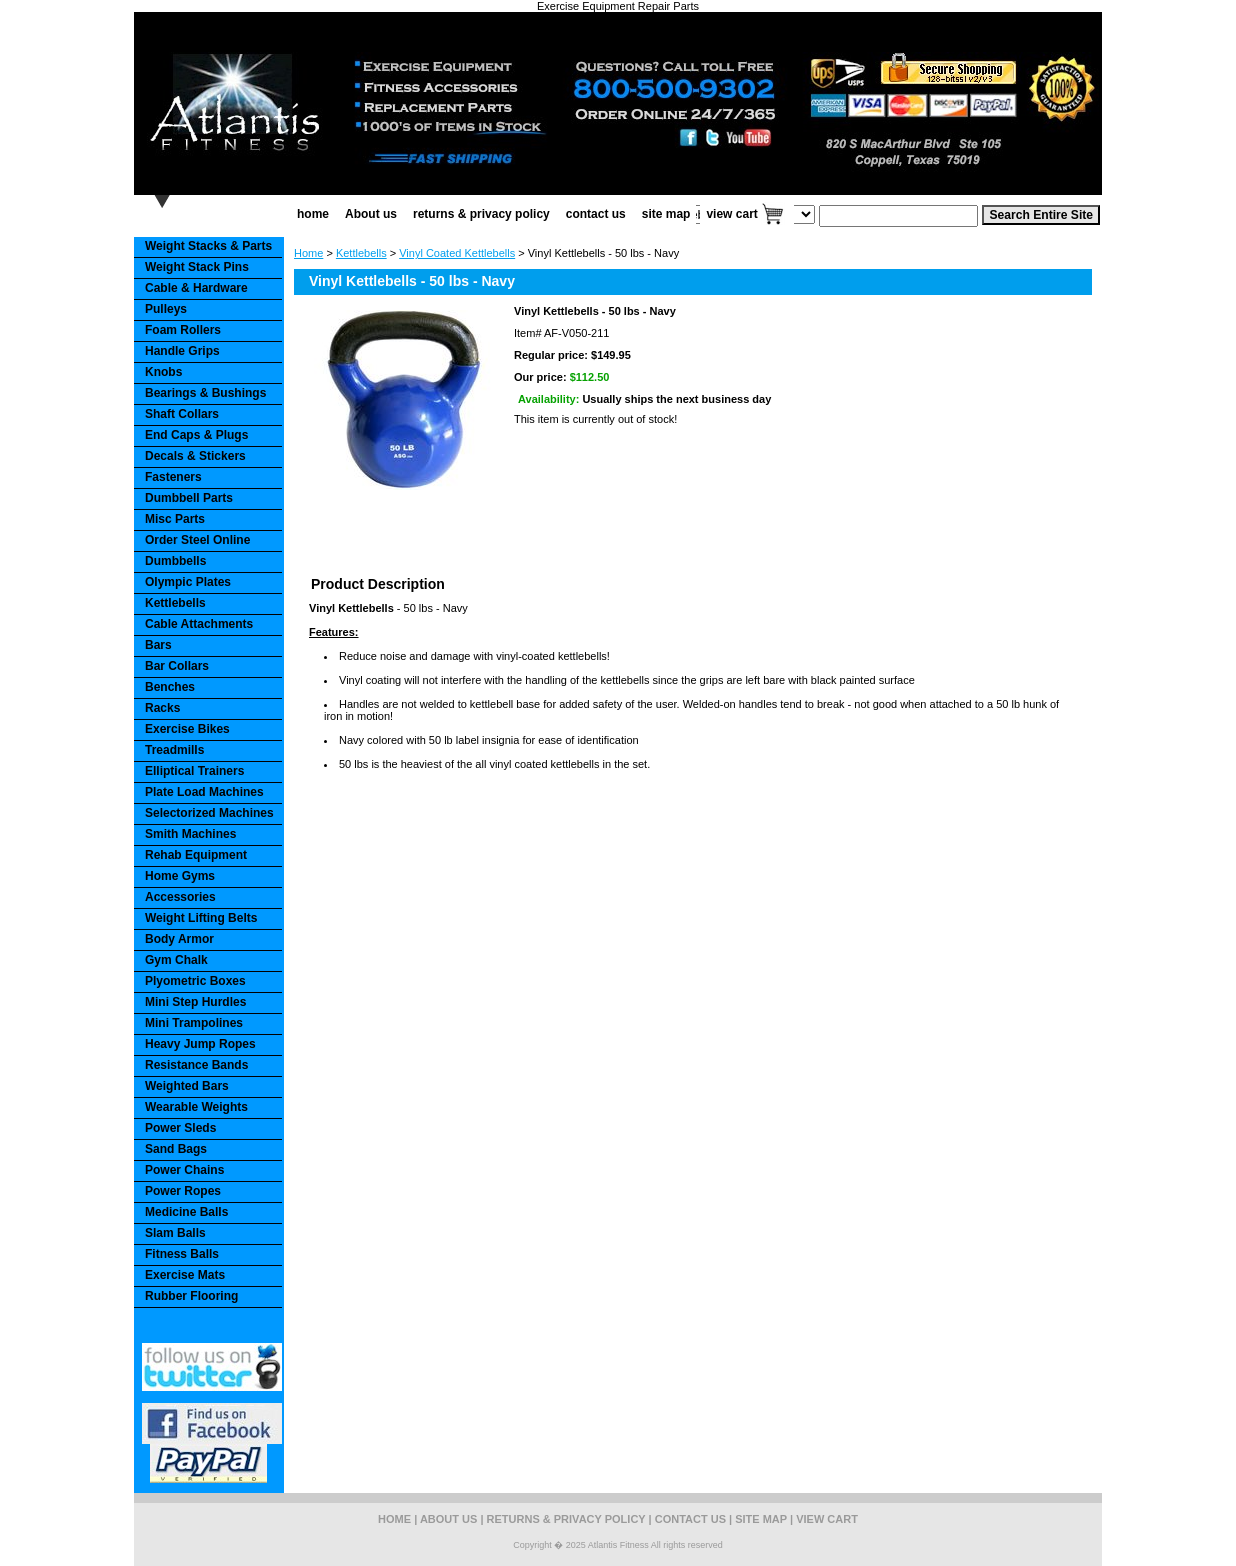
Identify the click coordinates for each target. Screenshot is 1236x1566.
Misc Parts (175, 519)
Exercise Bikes (187, 729)
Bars (158, 645)
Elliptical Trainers (194, 771)
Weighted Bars (187, 1086)
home (313, 214)
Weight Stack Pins (197, 267)
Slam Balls (175, 1233)
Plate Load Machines (204, 792)
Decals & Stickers (195, 456)
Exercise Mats (185, 1275)
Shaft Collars (182, 414)
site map (666, 214)
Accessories (180, 897)
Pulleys (166, 309)
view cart (731, 214)
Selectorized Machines (209, 813)
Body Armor (179, 939)
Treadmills (174, 750)
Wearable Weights (196, 1107)
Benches (170, 687)
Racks (162, 708)
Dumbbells (175, 561)
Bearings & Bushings (205, 393)
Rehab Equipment (196, 855)
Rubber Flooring (191, 1296)
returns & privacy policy (481, 214)
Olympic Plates (188, 582)
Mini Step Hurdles (195, 1002)
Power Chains (184, 1170)
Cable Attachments (199, 624)
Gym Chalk (176, 960)
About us (371, 214)
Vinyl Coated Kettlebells (457, 253)
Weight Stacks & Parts (208, 246)
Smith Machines (190, 834)
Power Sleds (180, 1128)
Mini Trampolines (194, 1023)
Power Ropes (183, 1191)
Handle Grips (182, 351)
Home (308, 253)
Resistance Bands (196, 1065)
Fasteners (173, 477)
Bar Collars (177, 666)
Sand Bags (176, 1149)
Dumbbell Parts (189, 498)
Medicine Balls (186, 1212)
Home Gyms (180, 876)
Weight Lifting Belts (201, 918)
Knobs (163, 372)
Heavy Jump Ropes (200, 1044)
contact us (596, 214)
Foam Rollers (183, 330)
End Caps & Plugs (196, 435)
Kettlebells (361, 253)
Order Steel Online (197, 540)
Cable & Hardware (196, 288)
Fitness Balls (182, 1254)
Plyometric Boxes (195, 981)
